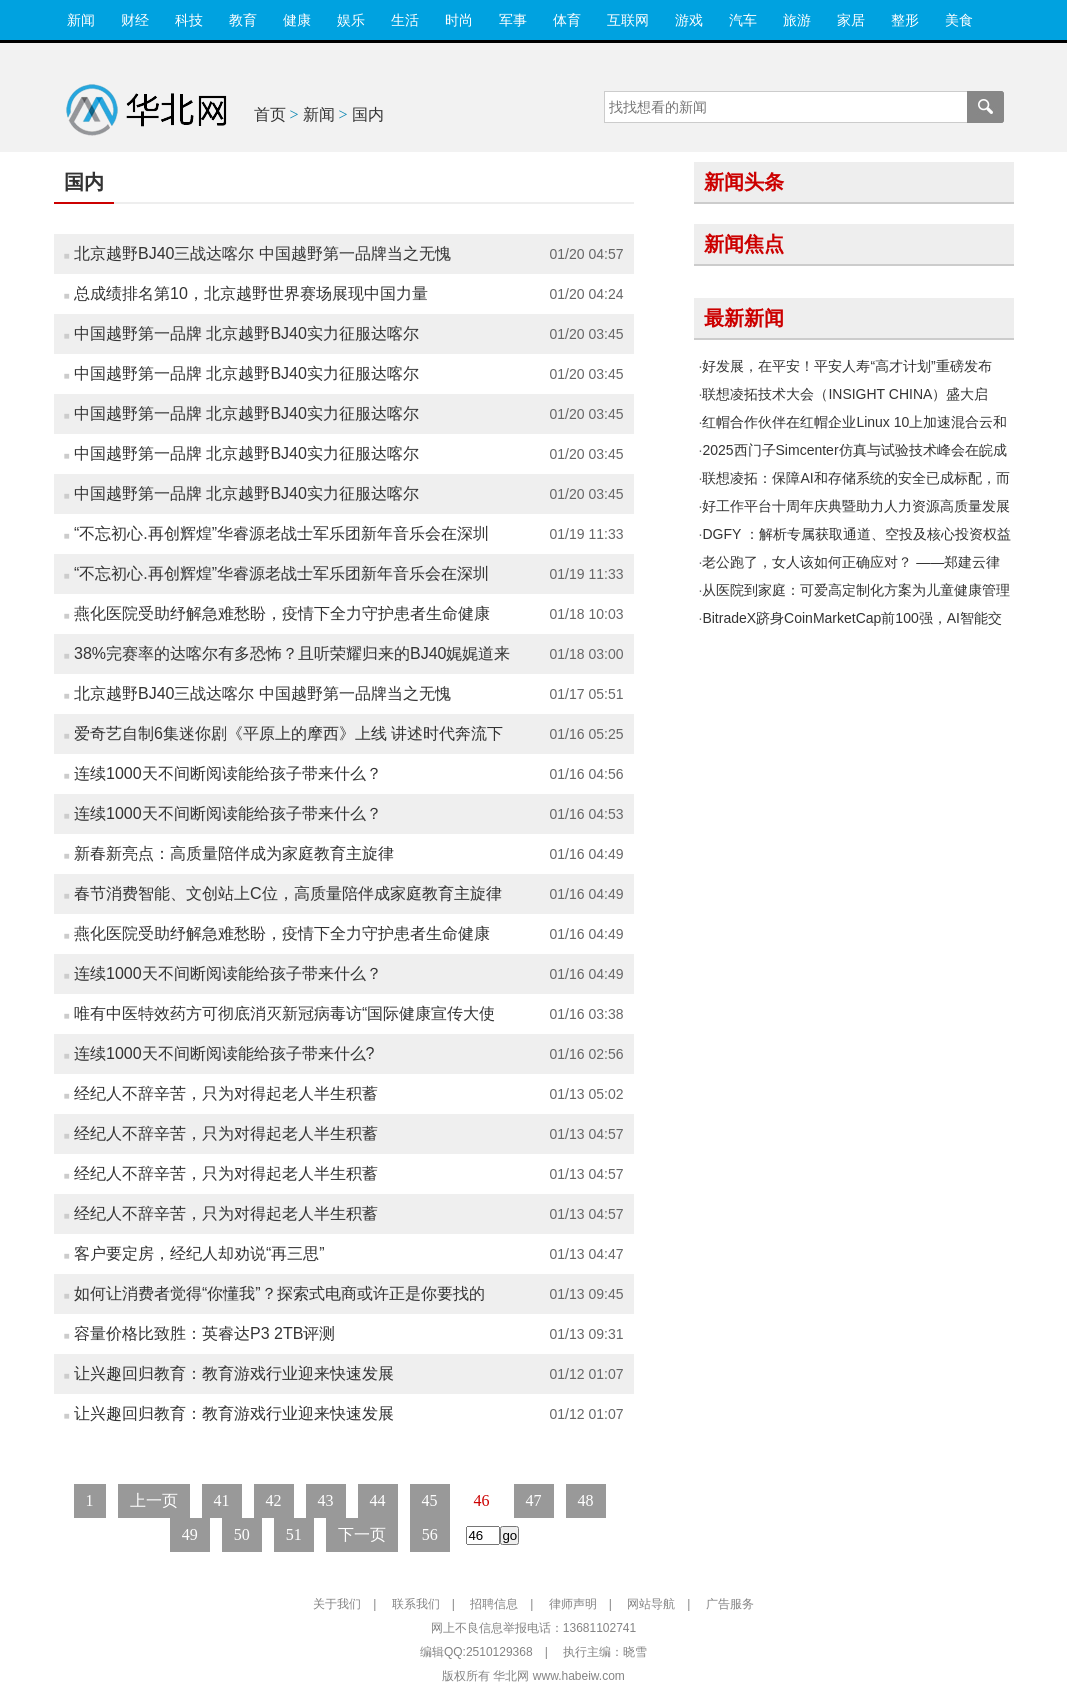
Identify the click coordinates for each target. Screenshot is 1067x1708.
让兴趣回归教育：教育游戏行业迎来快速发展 (234, 1373)
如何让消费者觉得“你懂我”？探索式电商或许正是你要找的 (279, 1293)
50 (242, 1534)
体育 (567, 20)
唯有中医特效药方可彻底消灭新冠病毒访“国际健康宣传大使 (284, 1013)
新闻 (81, 20)
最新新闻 (744, 318)
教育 (243, 20)
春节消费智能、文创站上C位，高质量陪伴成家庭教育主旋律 (288, 893)
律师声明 (573, 1604)
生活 (405, 20)
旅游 (797, 20)
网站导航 (651, 1604)
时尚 (459, 20)
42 (274, 1500)
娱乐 (351, 20)
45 (430, 1500)
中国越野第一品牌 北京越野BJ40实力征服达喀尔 (246, 333)
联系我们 (416, 1604)
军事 (513, 20)
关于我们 (337, 1604)
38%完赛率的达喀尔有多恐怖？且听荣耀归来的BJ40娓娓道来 (292, 653)
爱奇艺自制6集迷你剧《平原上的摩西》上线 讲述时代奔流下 (288, 733)
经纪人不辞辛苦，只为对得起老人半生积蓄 (226, 1093)
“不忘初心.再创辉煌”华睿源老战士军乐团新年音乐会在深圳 (281, 533)
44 (378, 1500)
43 (326, 1500)
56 (430, 1534)
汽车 (743, 20)
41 (222, 1500)
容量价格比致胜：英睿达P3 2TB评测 (204, 1333)
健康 (297, 20)
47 (534, 1500)
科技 (189, 20)
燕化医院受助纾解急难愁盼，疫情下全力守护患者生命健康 (282, 613)
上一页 (154, 1500)
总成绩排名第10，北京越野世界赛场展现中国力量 (251, 293)
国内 (368, 114)
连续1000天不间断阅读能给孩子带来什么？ (228, 773)
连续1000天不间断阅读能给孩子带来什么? (224, 1053)
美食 (959, 20)
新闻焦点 (744, 244)
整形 (905, 20)
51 (294, 1534)
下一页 (362, 1534)
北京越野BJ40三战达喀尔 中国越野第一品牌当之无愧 (262, 253)
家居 (851, 20)
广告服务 (730, 1604)
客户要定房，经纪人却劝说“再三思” (199, 1253)
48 (586, 1500)
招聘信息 (494, 1604)
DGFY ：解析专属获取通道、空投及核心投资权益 (856, 534)
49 (190, 1534)
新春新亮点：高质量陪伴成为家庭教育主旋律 (234, 853)
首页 (270, 114)
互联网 (628, 20)
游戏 (689, 20)
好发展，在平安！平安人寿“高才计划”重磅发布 (846, 366)
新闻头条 (744, 182)
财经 (135, 20)
